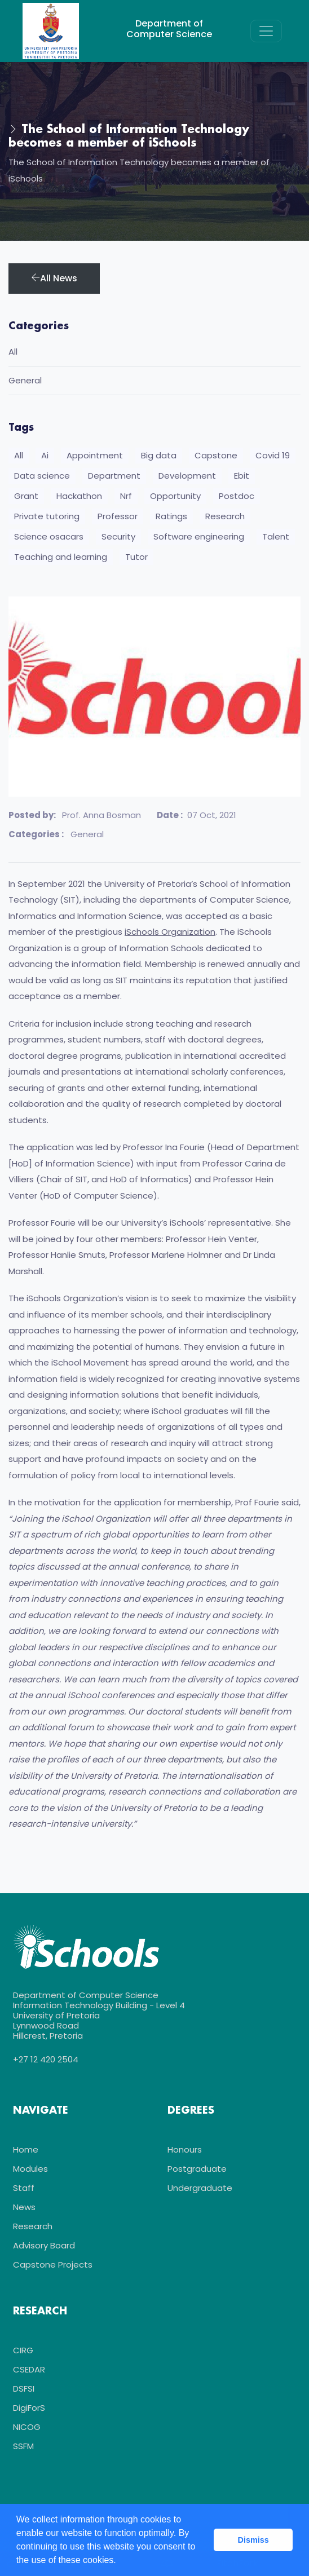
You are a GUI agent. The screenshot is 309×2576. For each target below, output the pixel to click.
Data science (42, 475)
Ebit (241, 475)
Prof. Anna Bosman (101, 815)
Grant (26, 496)
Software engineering (198, 536)
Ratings (171, 516)
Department (114, 475)
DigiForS (29, 2408)
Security (118, 536)
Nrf (126, 496)
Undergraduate (199, 2188)
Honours (184, 2149)
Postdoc (236, 496)
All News (54, 278)
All (12, 352)
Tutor (136, 557)
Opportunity (175, 496)
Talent (275, 536)
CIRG (23, 2350)
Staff (23, 2188)
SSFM (23, 2446)
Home (25, 2149)
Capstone (216, 455)
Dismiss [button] (253, 2539)
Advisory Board (44, 2245)
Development (187, 475)
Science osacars (48, 536)
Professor (118, 516)
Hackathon (79, 496)
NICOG (27, 2427)
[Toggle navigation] (266, 31)
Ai (44, 455)
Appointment (95, 455)
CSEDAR (29, 2369)
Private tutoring (47, 516)
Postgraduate (197, 2169)
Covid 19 (272, 455)
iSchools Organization (170, 932)
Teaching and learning (60, 557)
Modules (30, 2169)
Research (225, 516)
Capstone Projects (52, 2264)
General (86, 834)
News (24, 2207)
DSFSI (23, 2388)
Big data (158, 455)
